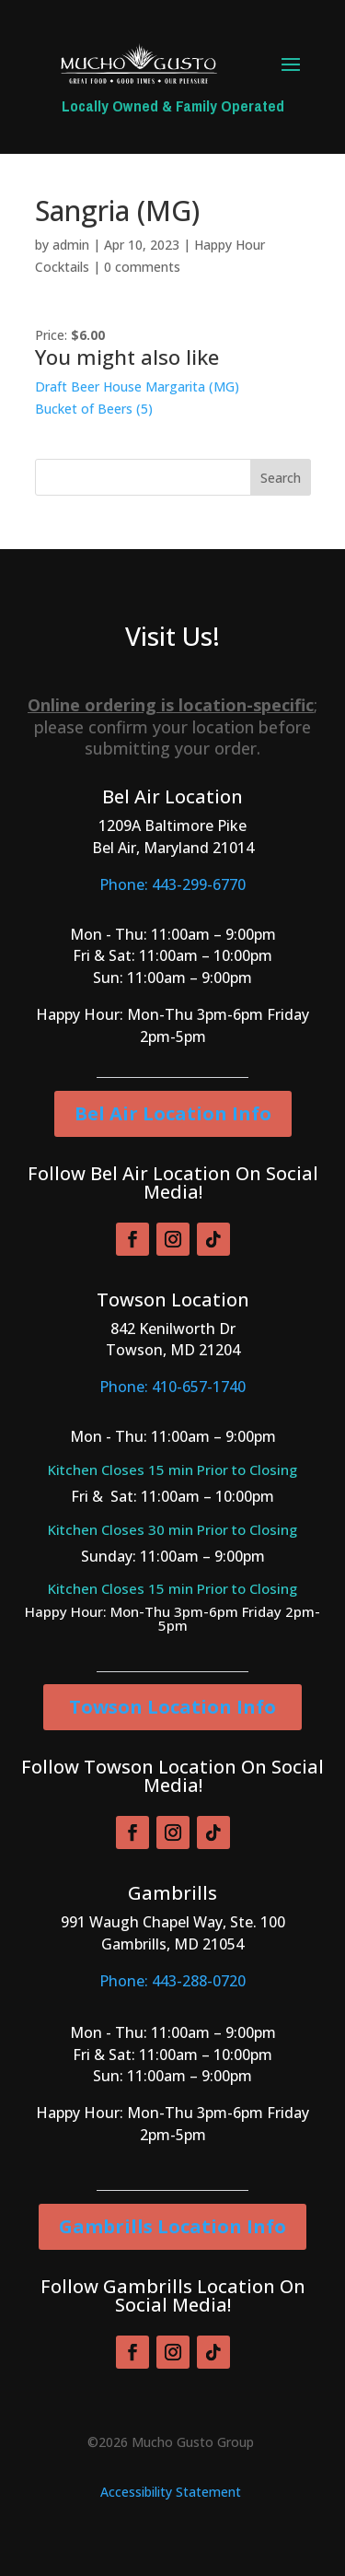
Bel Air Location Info (173, 1113)
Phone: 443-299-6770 (172, 884)
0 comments (142, 266)
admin (70, 244)
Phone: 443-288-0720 (172, 1981)
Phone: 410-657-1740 (172, 1386)
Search (280, 477)
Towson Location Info (172, 1706)
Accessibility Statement (170, 2491)
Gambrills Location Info (172, 2226)
